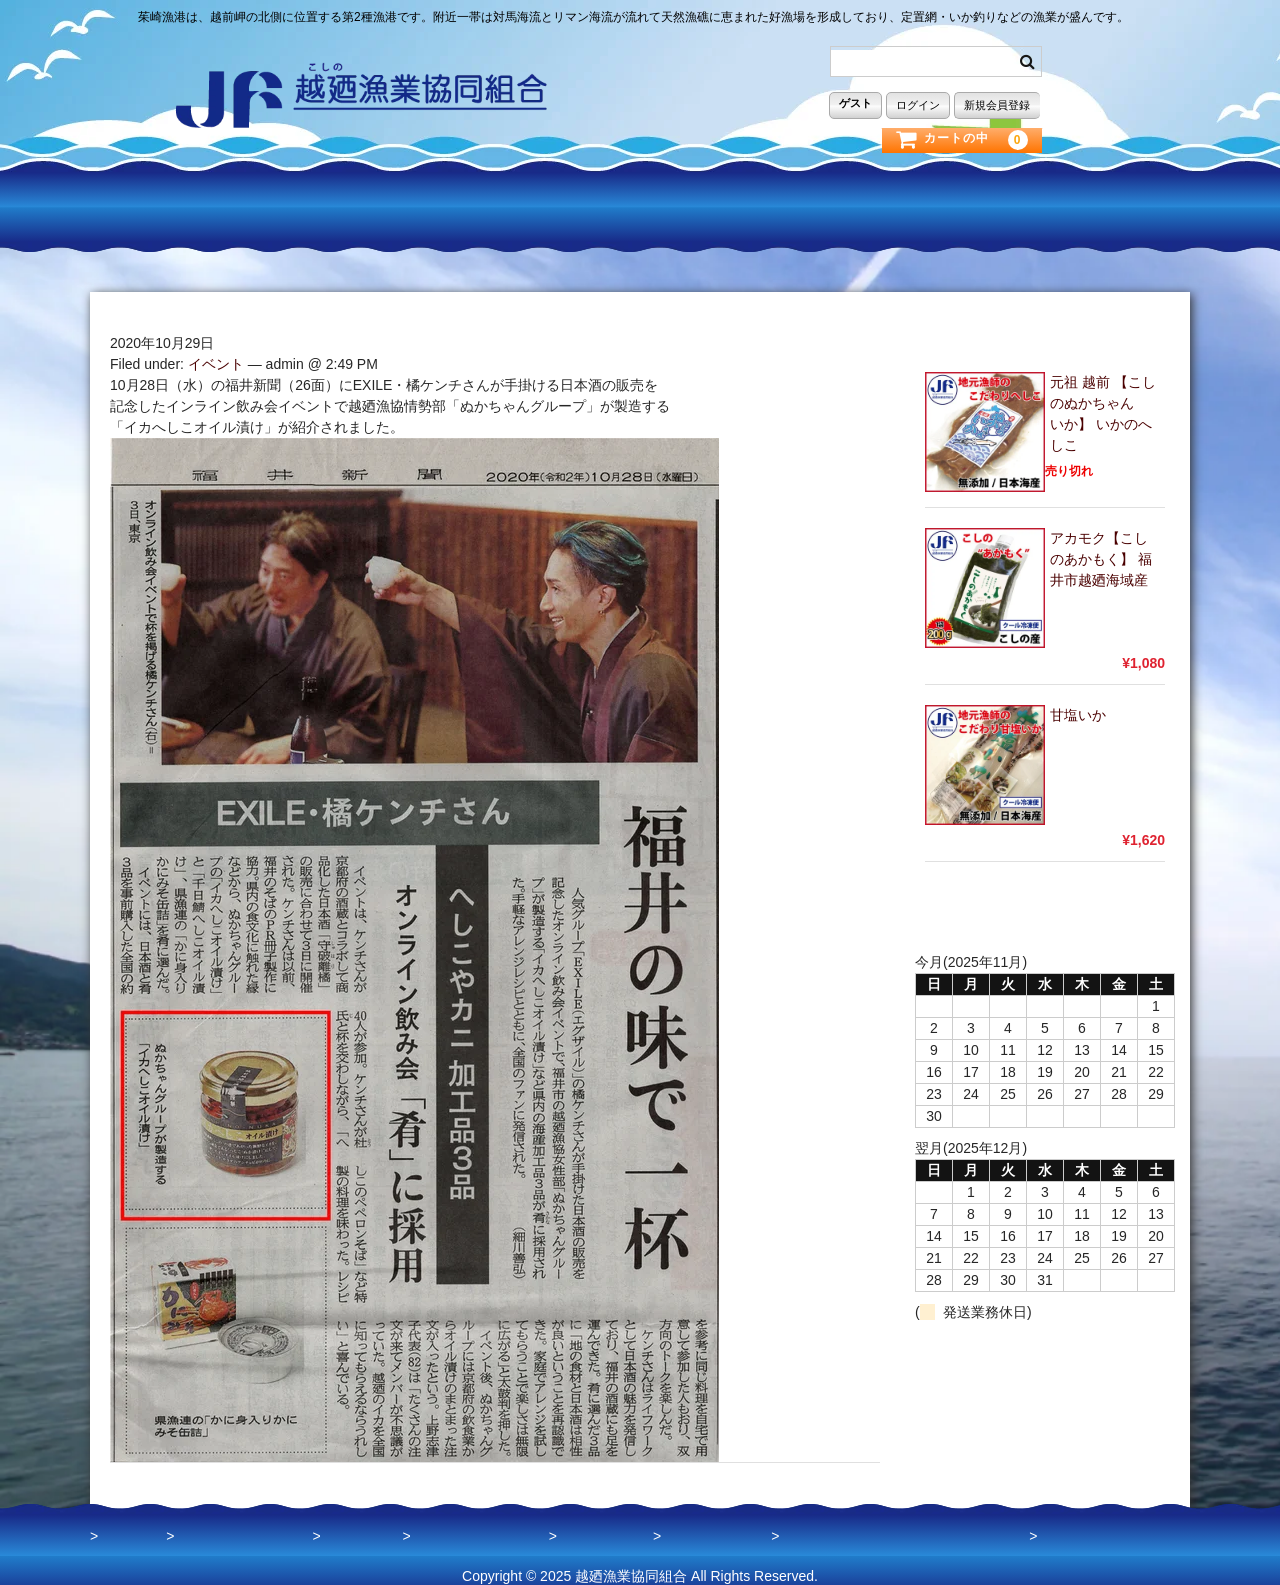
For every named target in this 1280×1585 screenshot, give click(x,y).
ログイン (918, 104)
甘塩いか (1078, 703)
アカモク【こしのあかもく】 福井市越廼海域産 (1101, 547)
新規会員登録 (997, 104)
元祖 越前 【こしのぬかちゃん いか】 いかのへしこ (1103, 401)
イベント (216, 352)
